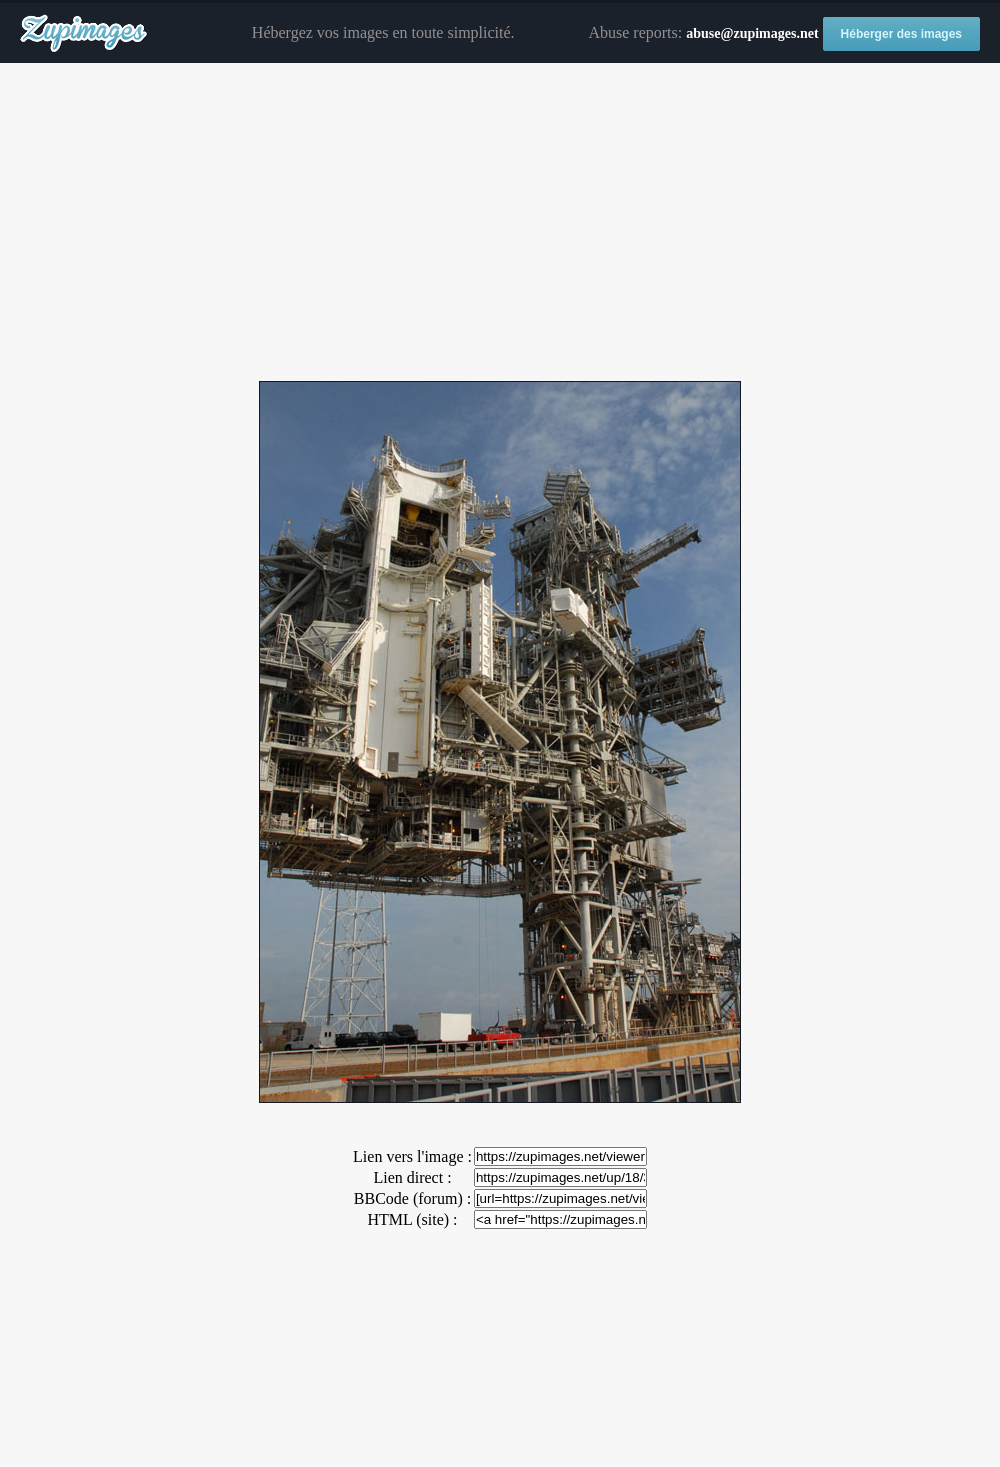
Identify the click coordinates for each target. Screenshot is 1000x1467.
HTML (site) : (412, 1219)
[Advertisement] (500, 223)
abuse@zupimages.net (752, 33)
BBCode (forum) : (412, 1198)
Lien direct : (412, 1177)
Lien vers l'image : (412, 1156)
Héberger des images (901, 34)
